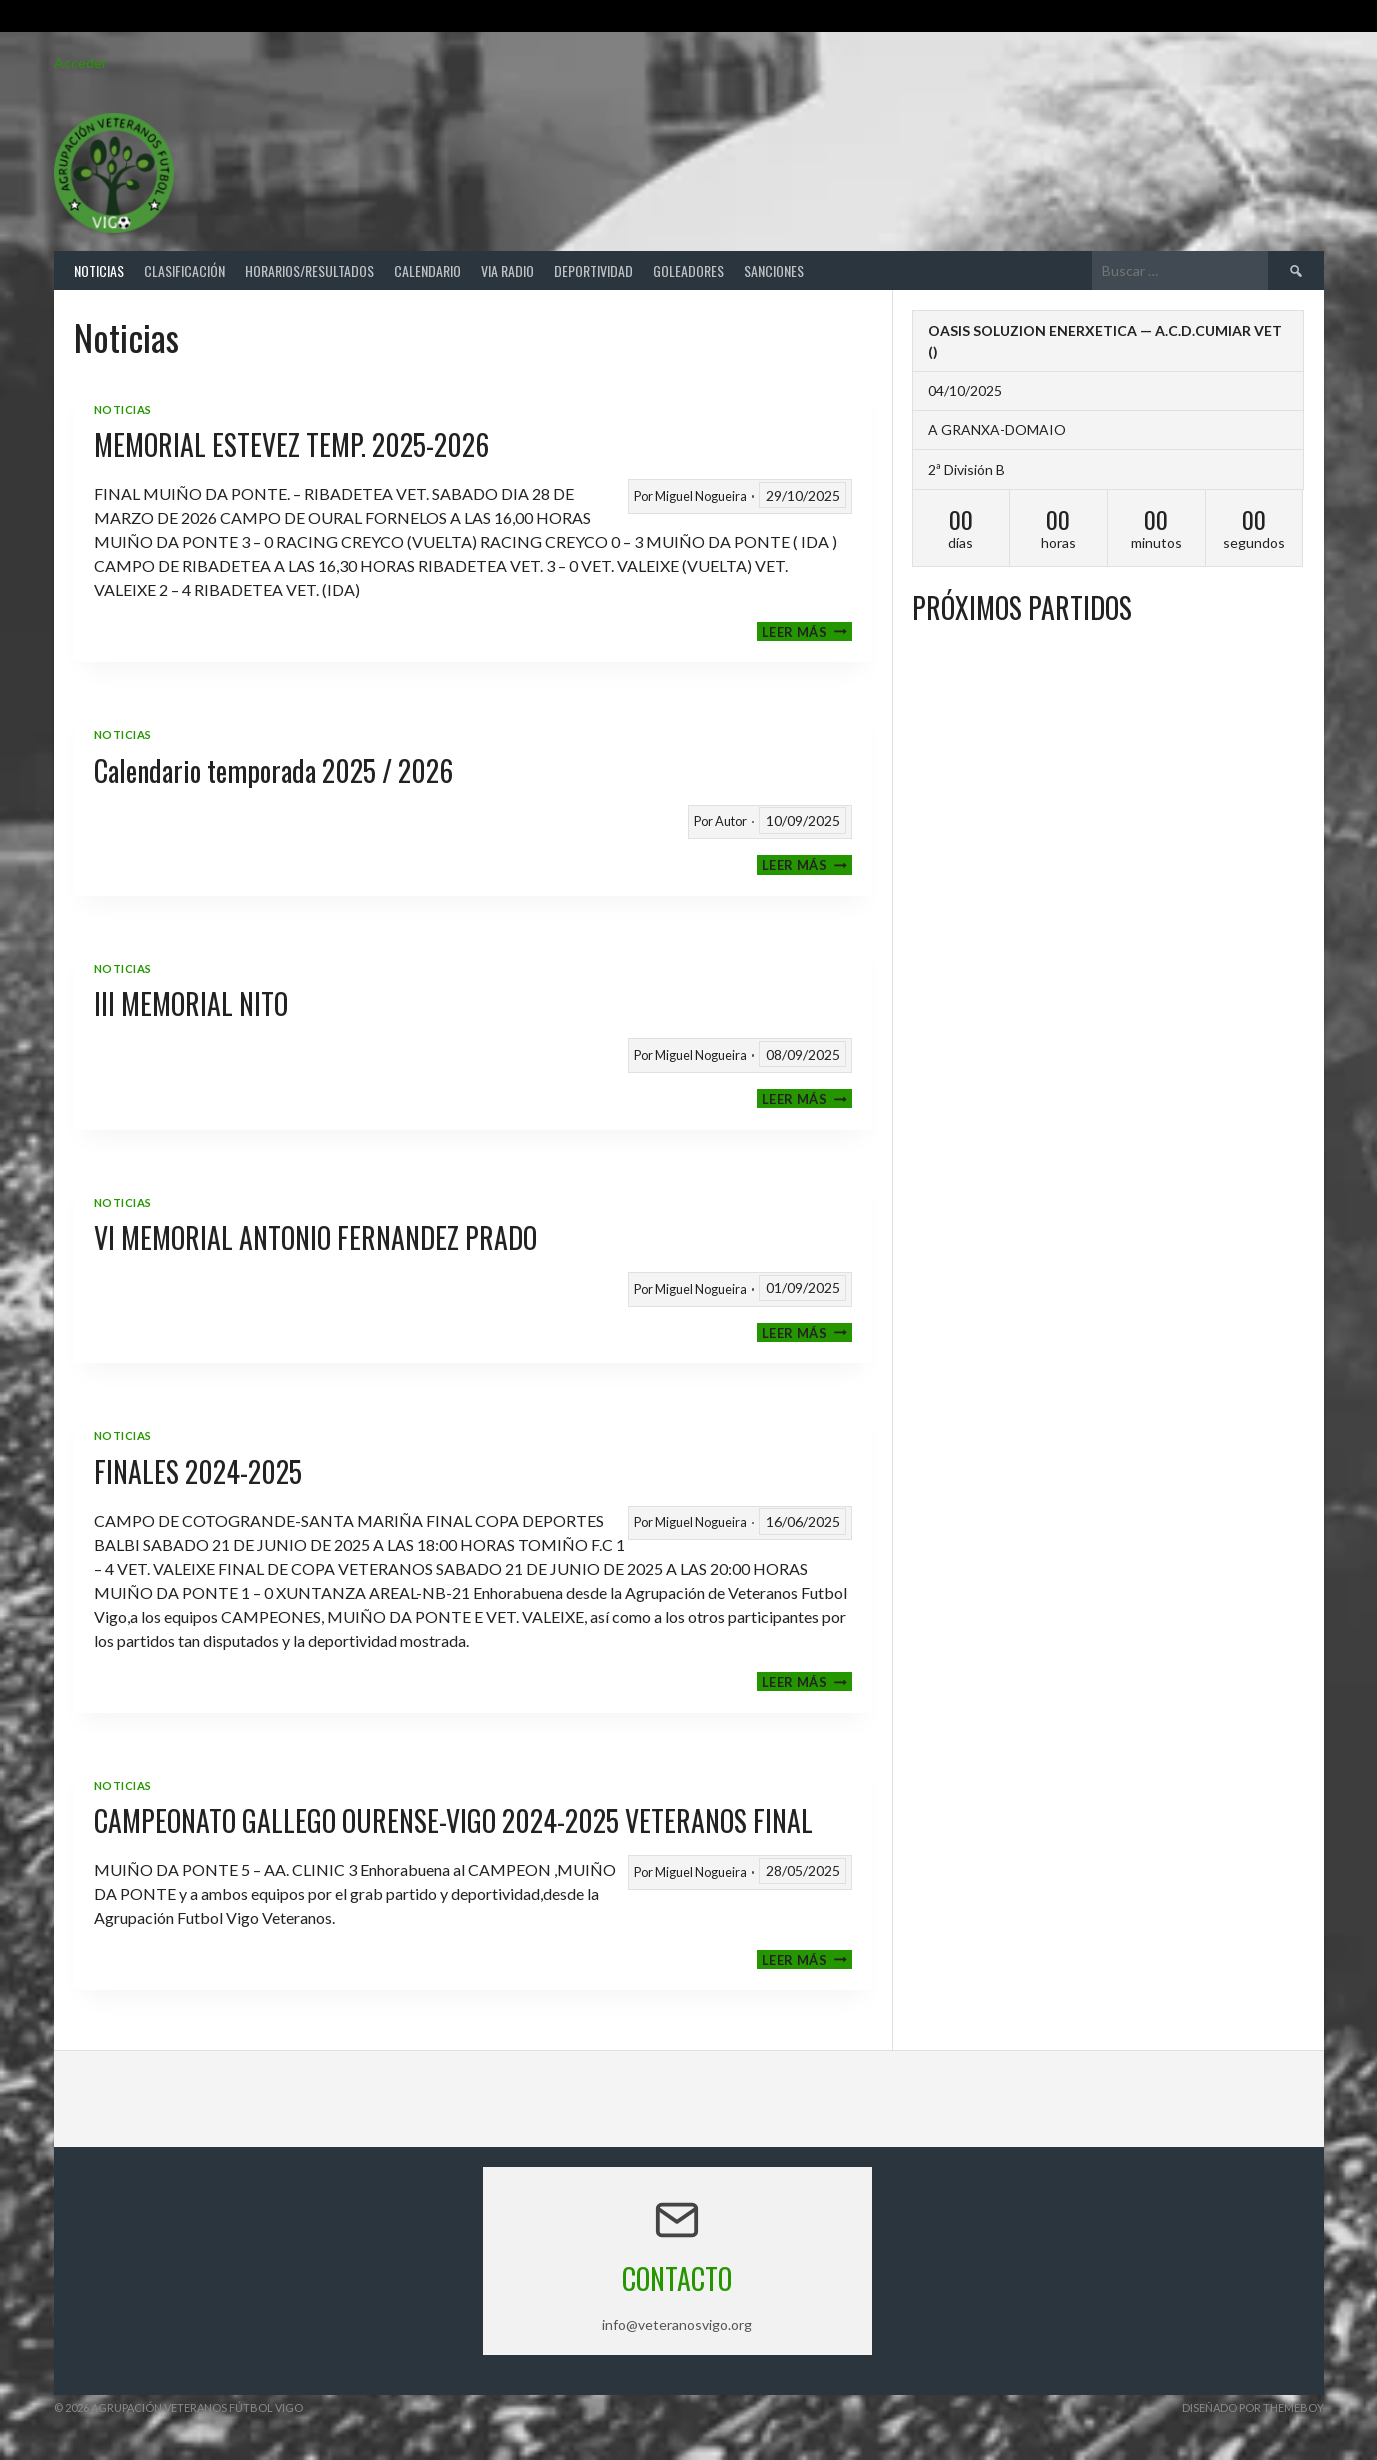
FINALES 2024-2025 (198, 1471)
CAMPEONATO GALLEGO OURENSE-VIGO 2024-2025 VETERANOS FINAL (453, 1820)
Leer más (807, 631)
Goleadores (688, 270)
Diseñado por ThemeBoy (1253, 2407)
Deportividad (593, 270)
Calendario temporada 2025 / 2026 (273, 770)
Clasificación (184, 270)
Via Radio (507, 270)
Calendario (427, 270)
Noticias (99, 270)
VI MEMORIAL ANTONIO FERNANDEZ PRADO (315, 1237)
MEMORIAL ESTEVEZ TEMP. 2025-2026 (291, 444)
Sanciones (774, 270)
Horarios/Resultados (309, 270)
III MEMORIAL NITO (191, 1003)
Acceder (80, 62)
